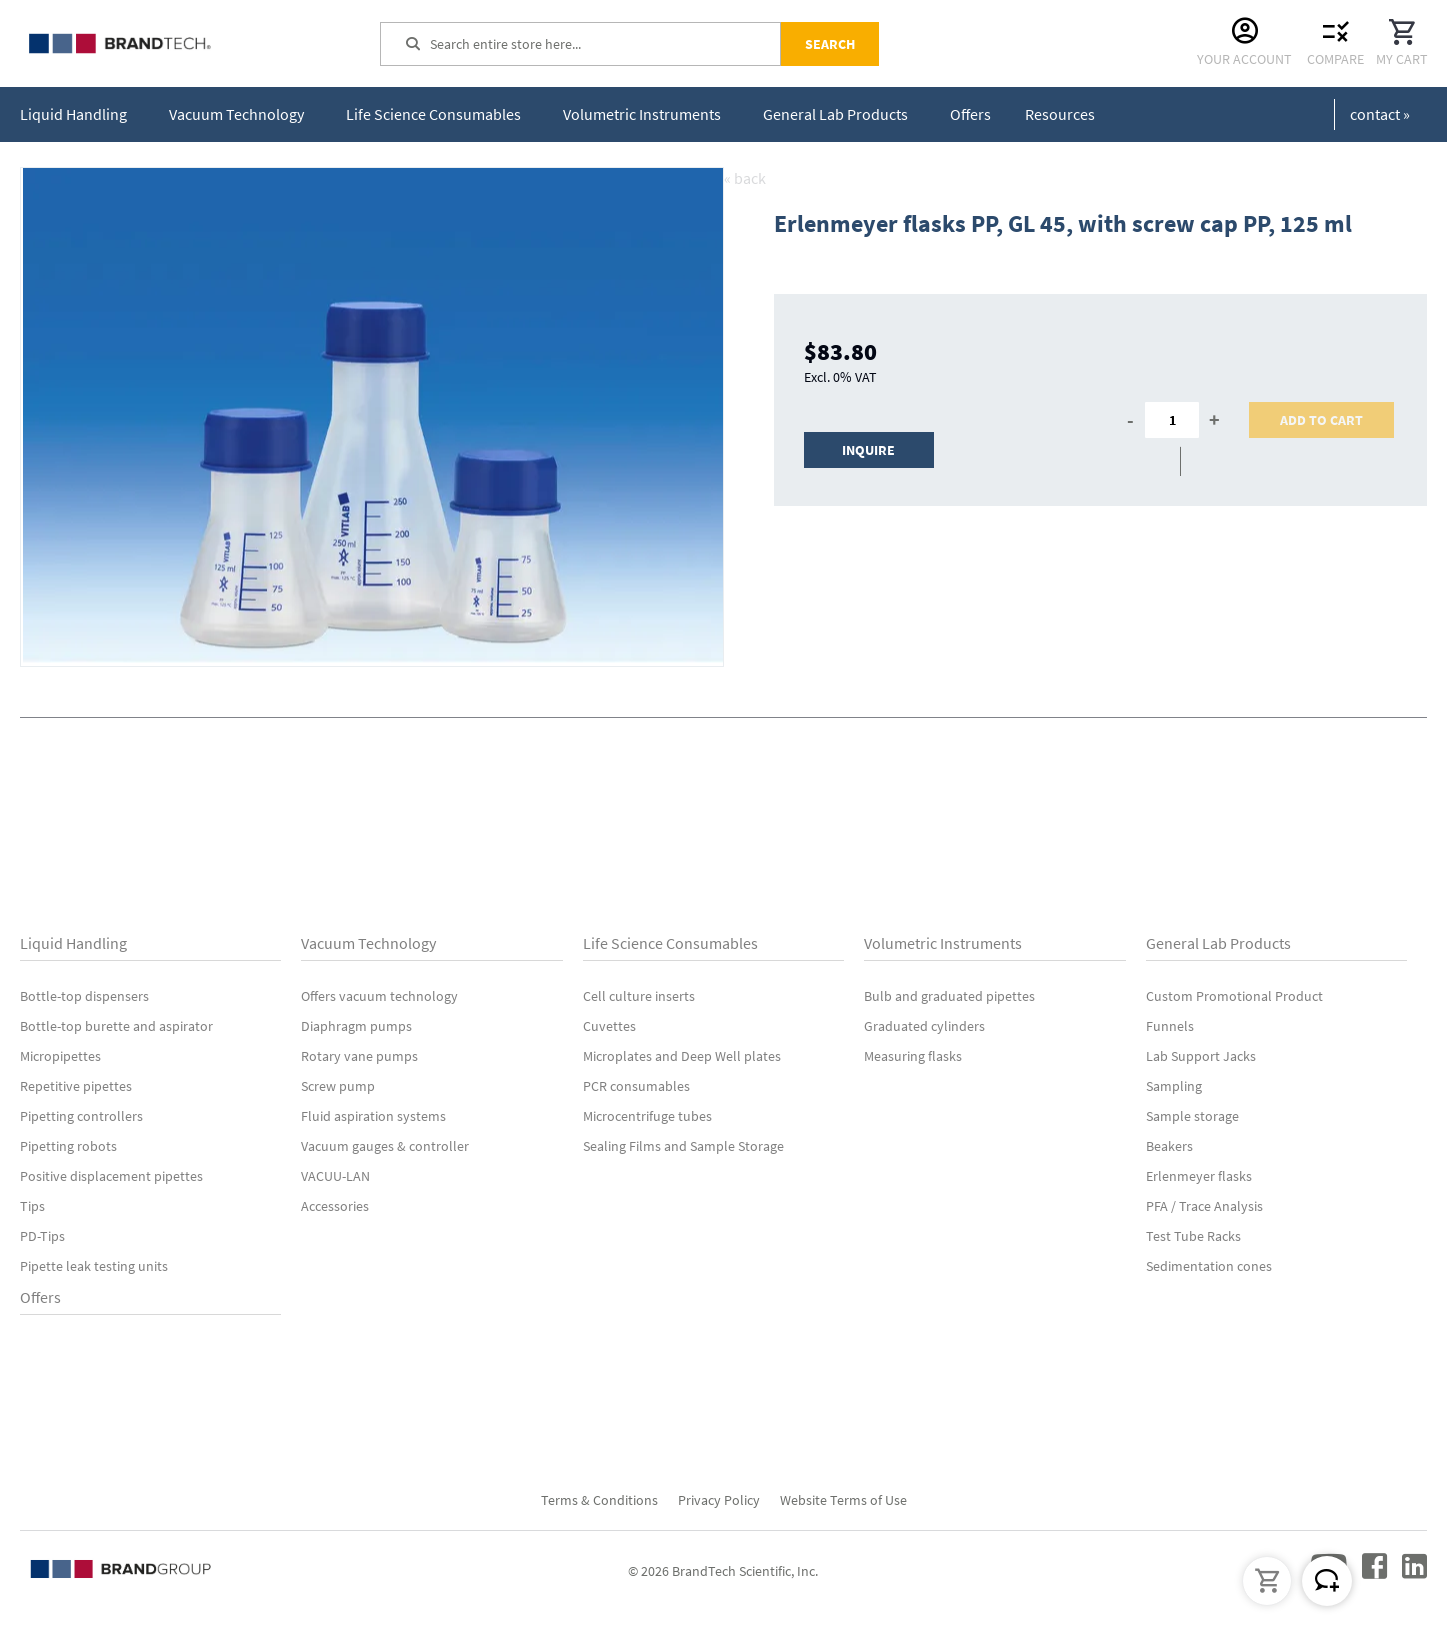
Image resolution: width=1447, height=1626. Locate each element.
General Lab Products (1218, 943)
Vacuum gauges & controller (385, 1146)
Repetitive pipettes (76, 1086)
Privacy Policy (719, 1500)
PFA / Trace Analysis (1204, 1206)
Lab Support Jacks (1201, 1056)
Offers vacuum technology (379, 996)
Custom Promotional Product (1234, 996)
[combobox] (605, 44)
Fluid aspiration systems (373, 1116)
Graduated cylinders (924, 1026)
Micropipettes (60, 1056)
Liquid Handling (73, 943)
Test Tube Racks (1193, 1236)
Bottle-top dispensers (84, 996)
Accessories (335, 1206)
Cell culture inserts (639, 996)
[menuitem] (77, 114)
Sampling (1174, 1086)
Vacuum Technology (368, 943)
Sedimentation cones (1209, 1266)
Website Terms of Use (843, 1500)
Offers (40, 1297)
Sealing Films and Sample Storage (683, 1146)
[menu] (561, 114)
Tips (32, 1206)
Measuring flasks (913, 1056)
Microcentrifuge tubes (647, 1116)
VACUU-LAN (335, 1176)
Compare (1335, 59)
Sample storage (1192, 1116)
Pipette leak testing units (94, 1266)
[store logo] (170, 43)
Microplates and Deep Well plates (682, 1056)
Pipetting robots (68, 1146)
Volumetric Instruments (943, 943)
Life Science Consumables (670, 943)
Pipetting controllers (81, 1116)
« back (745, 178)
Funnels (1170, 1026)
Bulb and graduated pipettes (949, 996)
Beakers (1169, 1146)
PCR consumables (636, 1086)
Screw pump (338, 1086)
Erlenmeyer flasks (1199, 1176)
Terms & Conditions (599, 1500)
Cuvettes (609, 1026)
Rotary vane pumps (359, 1056)
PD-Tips (42, 1236)
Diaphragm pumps (356, 1026)
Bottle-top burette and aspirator (116, 1026)
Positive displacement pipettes (111, 1176)
